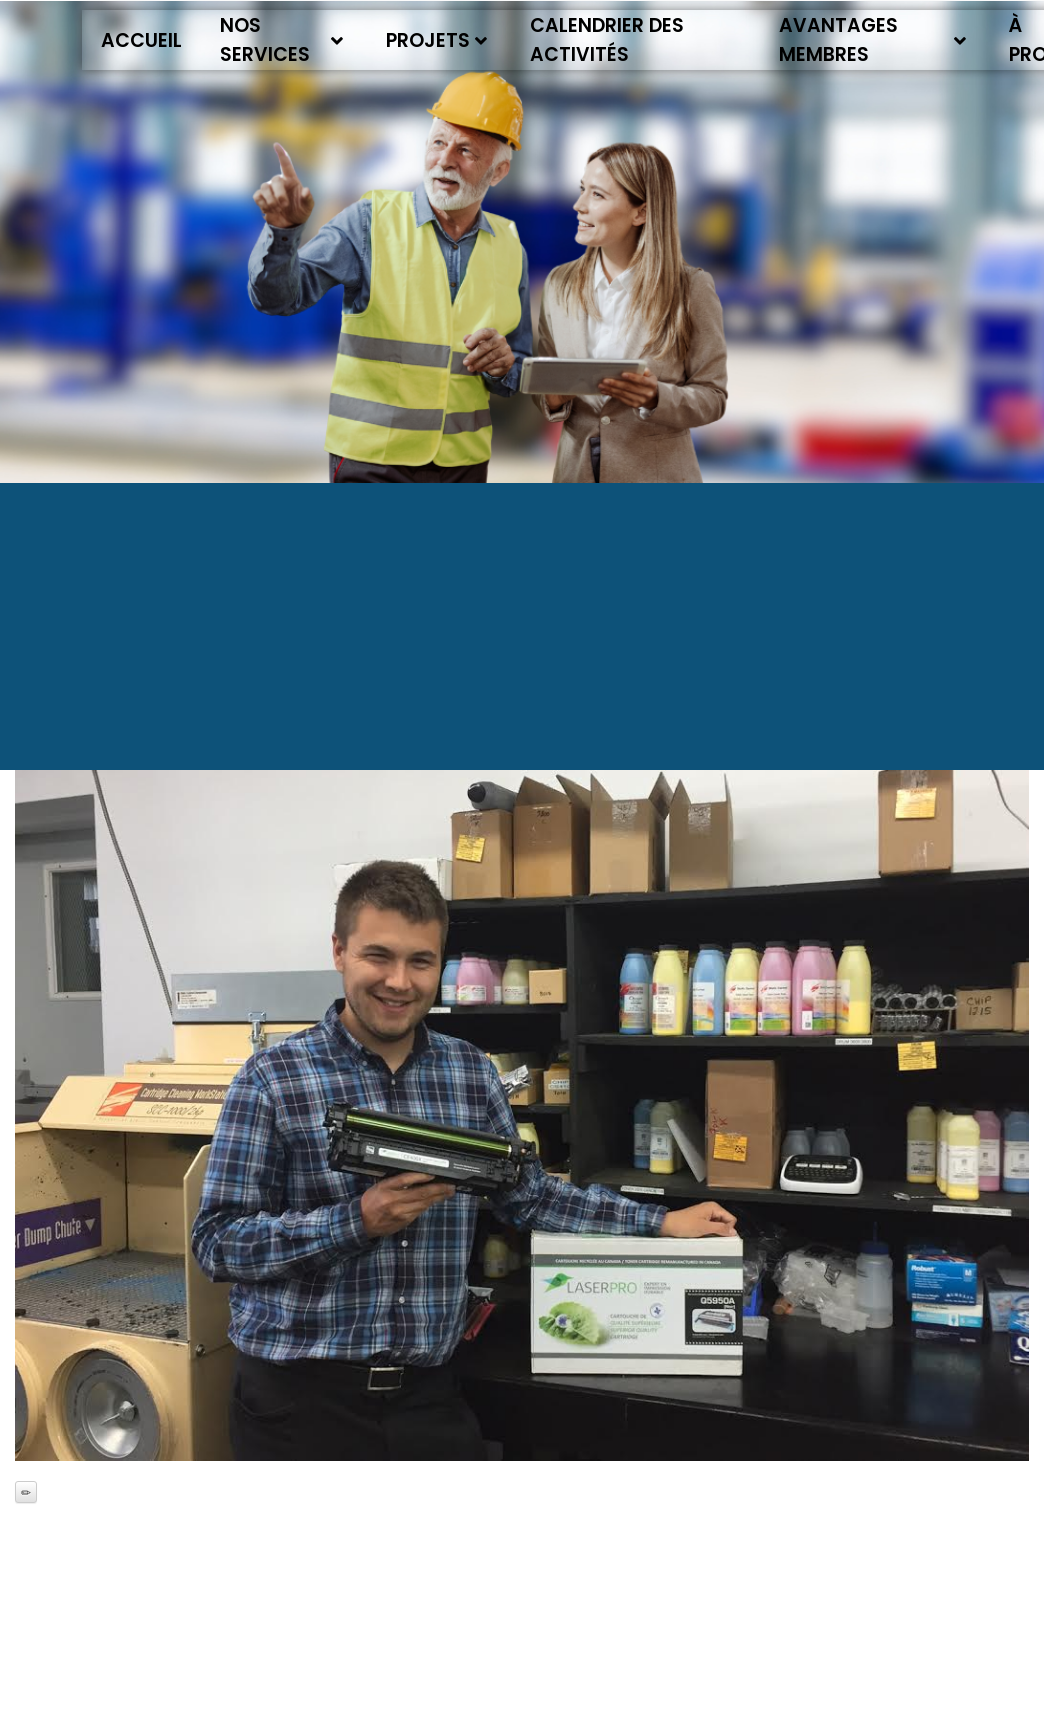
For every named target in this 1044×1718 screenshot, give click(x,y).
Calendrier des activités (607, 40)
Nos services (281, 40)
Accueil (141, 40)
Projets (436, 40)
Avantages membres (873, 40)
